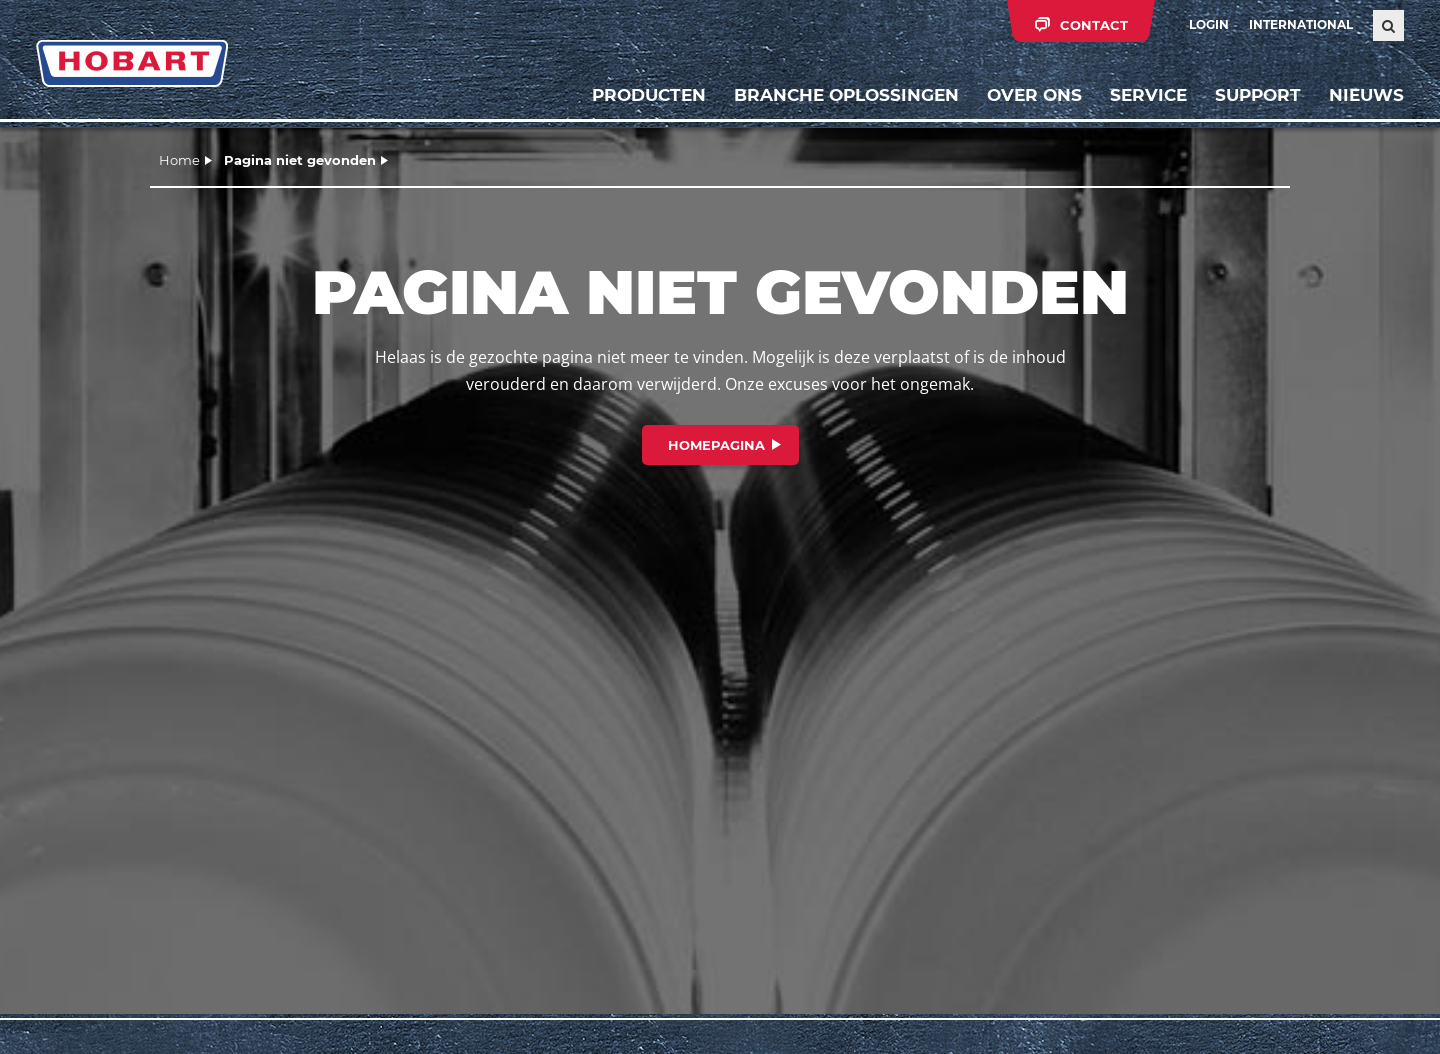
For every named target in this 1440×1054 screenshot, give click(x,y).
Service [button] (1148, 95)
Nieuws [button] (1366, 95)
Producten (649, 95)
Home (179, 160)
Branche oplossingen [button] (846, 95)
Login (1209, 24)
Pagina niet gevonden (300, 160)
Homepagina (716, 445)
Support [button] (1258, 95)
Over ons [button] (1034, 95)
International (1301, 24)
